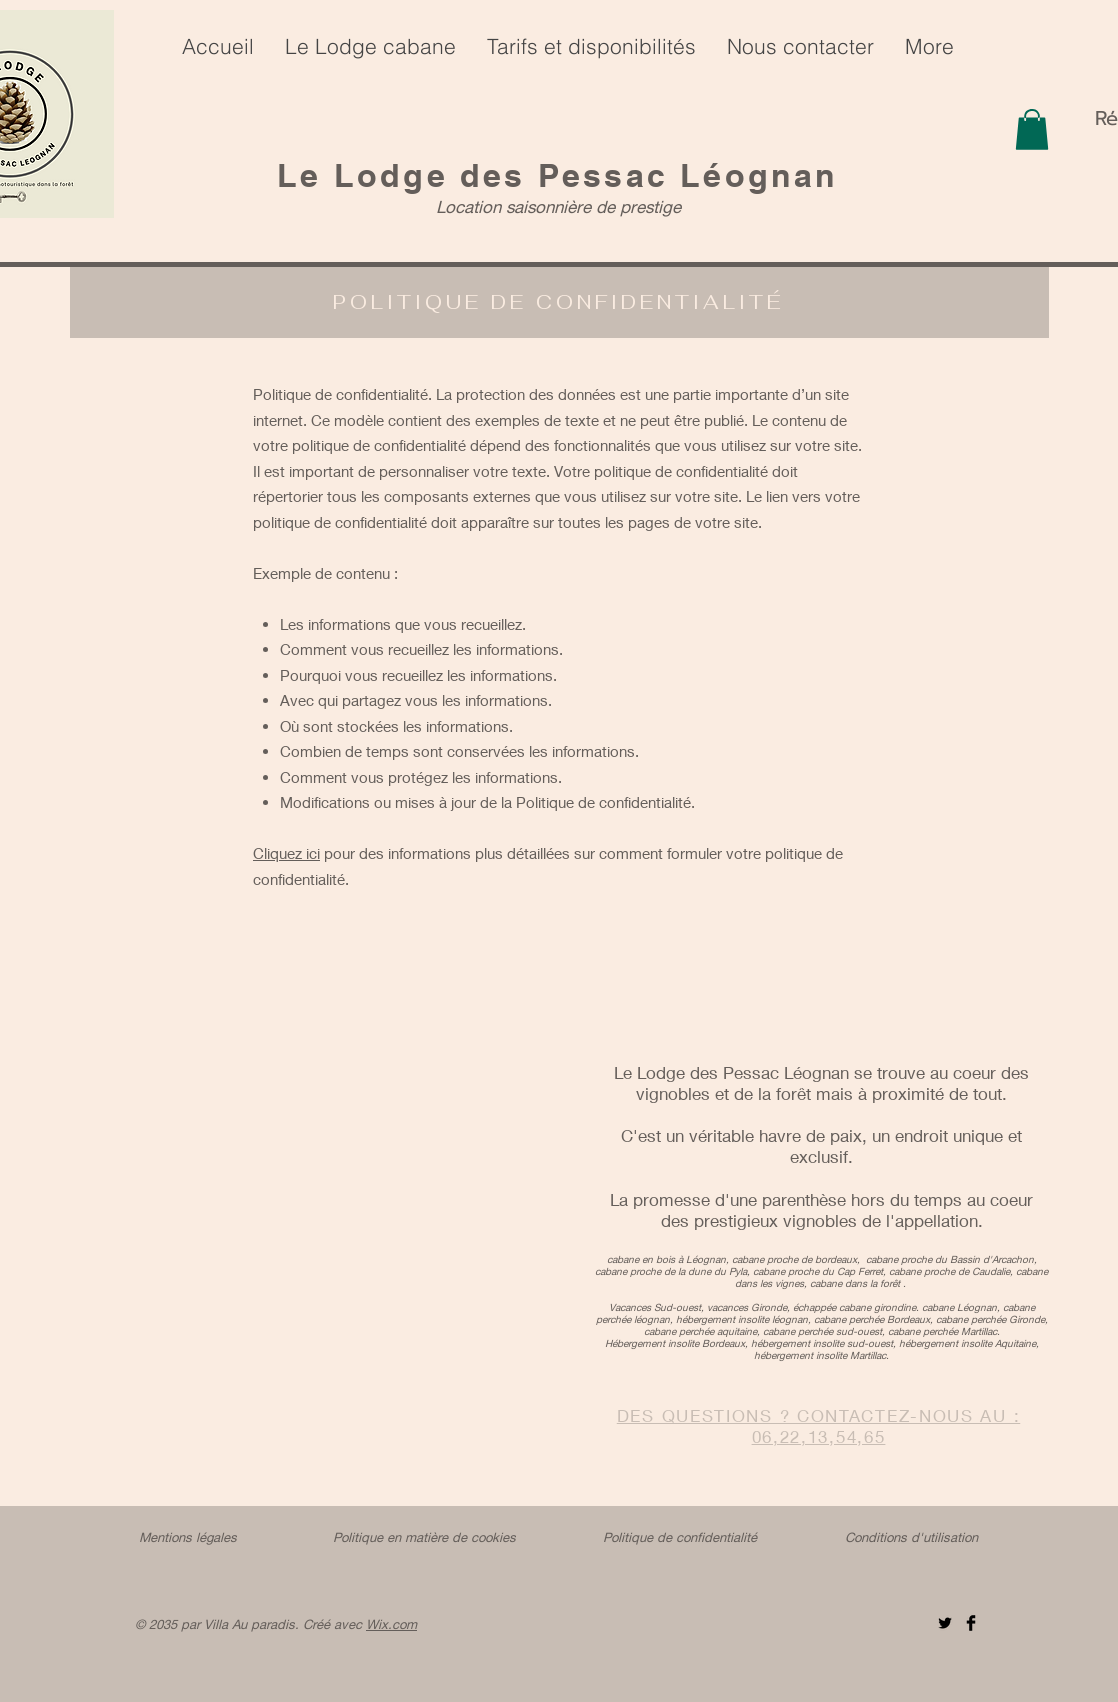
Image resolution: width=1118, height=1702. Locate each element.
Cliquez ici (286, 853)
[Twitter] (945, 1623)
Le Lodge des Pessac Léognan (557, 175)
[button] (1032, 129)
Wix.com (391, 1624)
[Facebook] (971, 1623)
